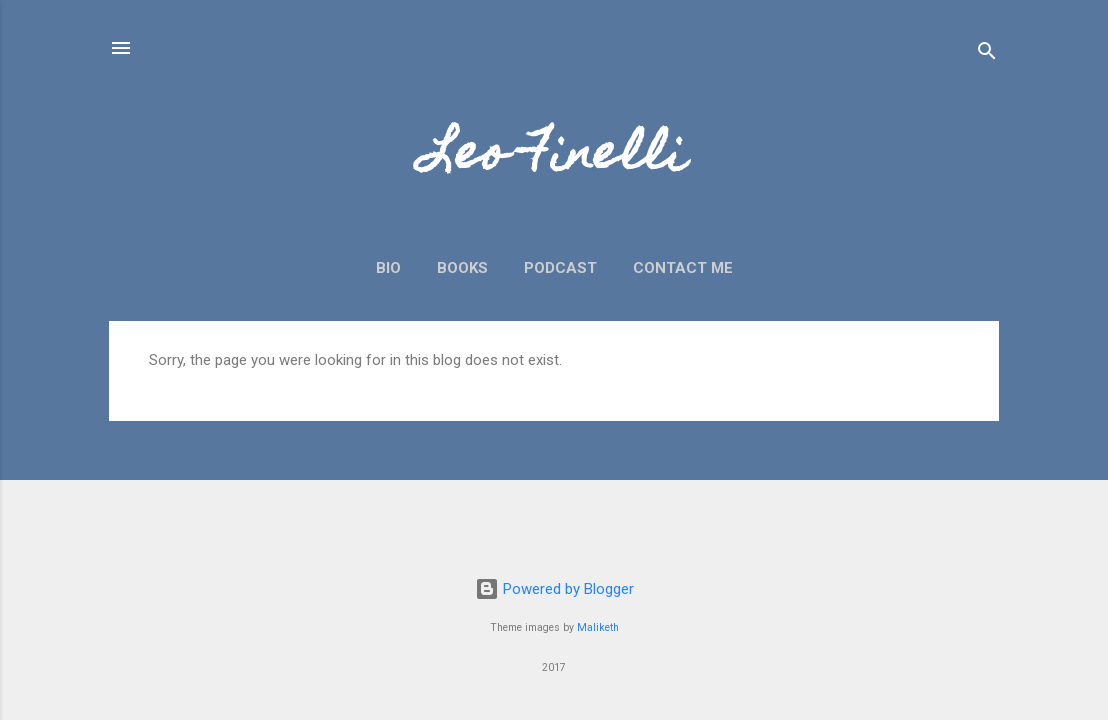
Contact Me (683, 268)
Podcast (560, 268)
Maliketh (598, 627)
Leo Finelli (554, 158)
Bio (388, 268)
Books (462, 268)
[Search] (987, 54)
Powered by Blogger (554, 589)
